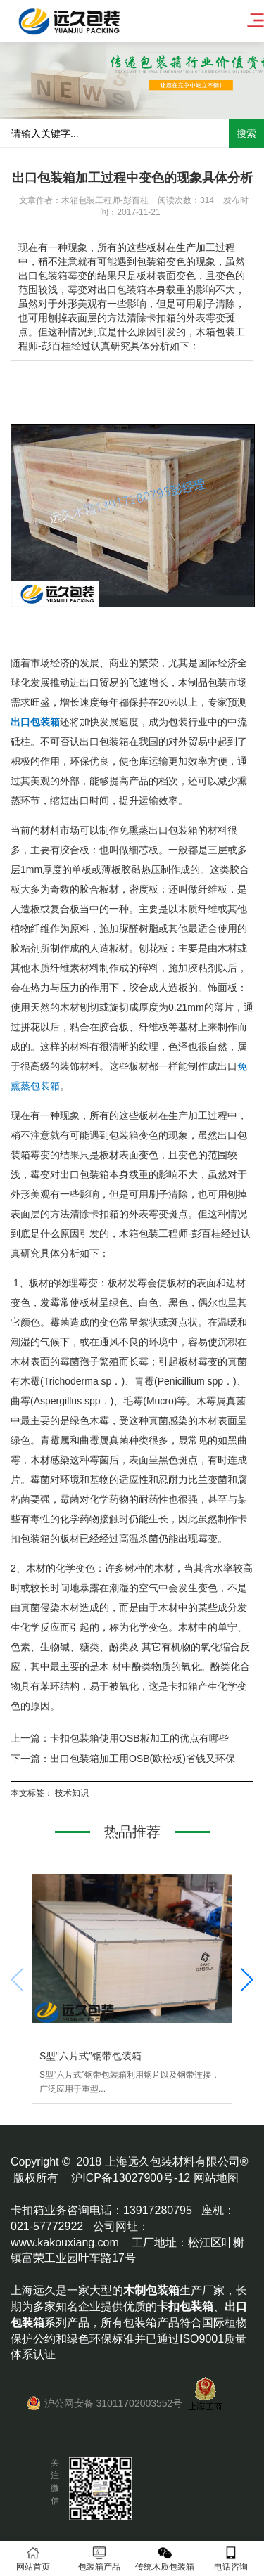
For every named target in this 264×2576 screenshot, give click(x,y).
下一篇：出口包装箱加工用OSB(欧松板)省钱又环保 (123, 1758)
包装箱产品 (99, 2559)
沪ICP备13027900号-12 (130, 2178)
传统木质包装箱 (165, 2559)
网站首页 (33, 2559)
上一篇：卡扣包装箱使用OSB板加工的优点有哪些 (120, 1738)
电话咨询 (231, 2559)
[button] (246, 1980)
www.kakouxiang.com (65, 2242)
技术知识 (72, 1793)
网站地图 (216, 2178)
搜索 (246, 133)
